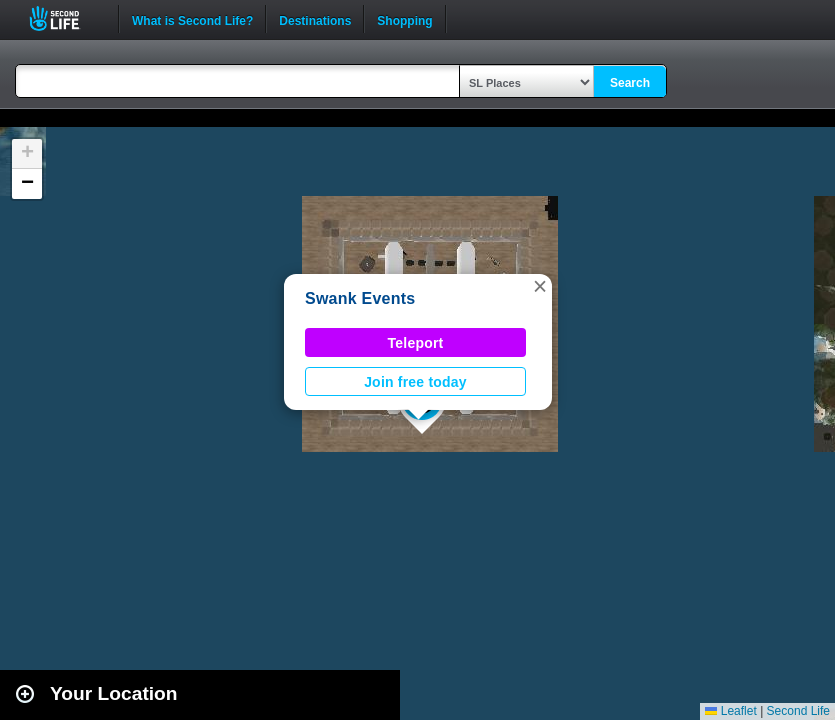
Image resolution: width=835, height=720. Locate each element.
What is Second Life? (192, 19)
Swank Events (360, 298)
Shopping (404, 19)
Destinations (315, 19)
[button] (540, 286)
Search (630, 83)
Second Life (65, 18)
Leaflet (730, 711)
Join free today (415, 382)
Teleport (416, 343)
